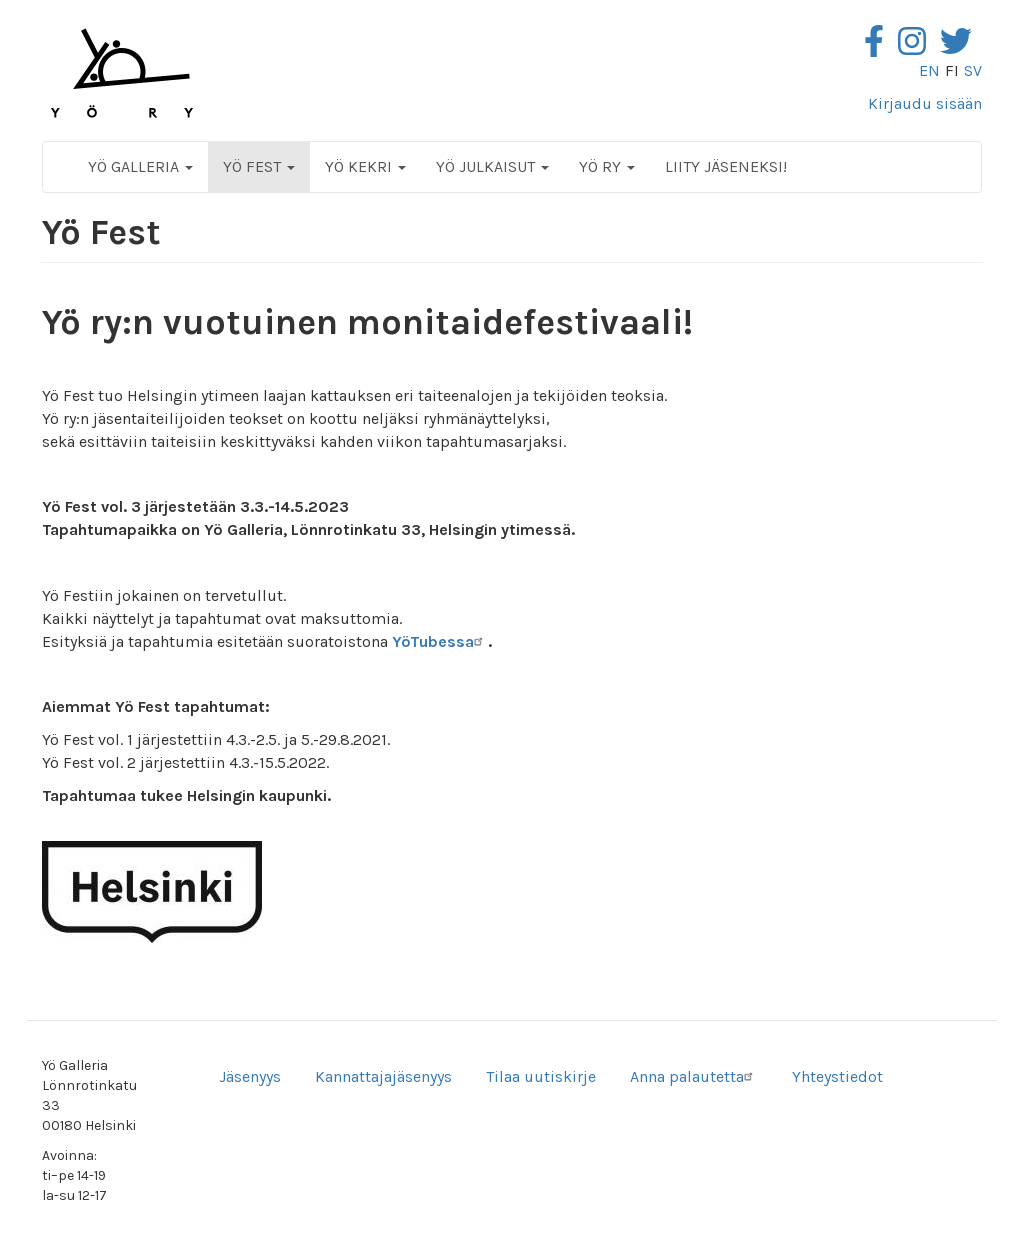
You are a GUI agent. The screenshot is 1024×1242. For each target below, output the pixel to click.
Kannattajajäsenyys (383, 1076)
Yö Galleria (140, 166)
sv (973, 70)
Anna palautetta (694, 1076)
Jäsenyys (250, 1076)
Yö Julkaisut (492, 166)
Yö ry (607, 166)
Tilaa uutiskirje (541, 1076)
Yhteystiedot (837, 1076)
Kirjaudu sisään (925, 103)
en (929, 70)
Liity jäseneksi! (726, 166)
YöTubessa (440, 641)
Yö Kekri (365, 166)
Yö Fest (259, 166)
